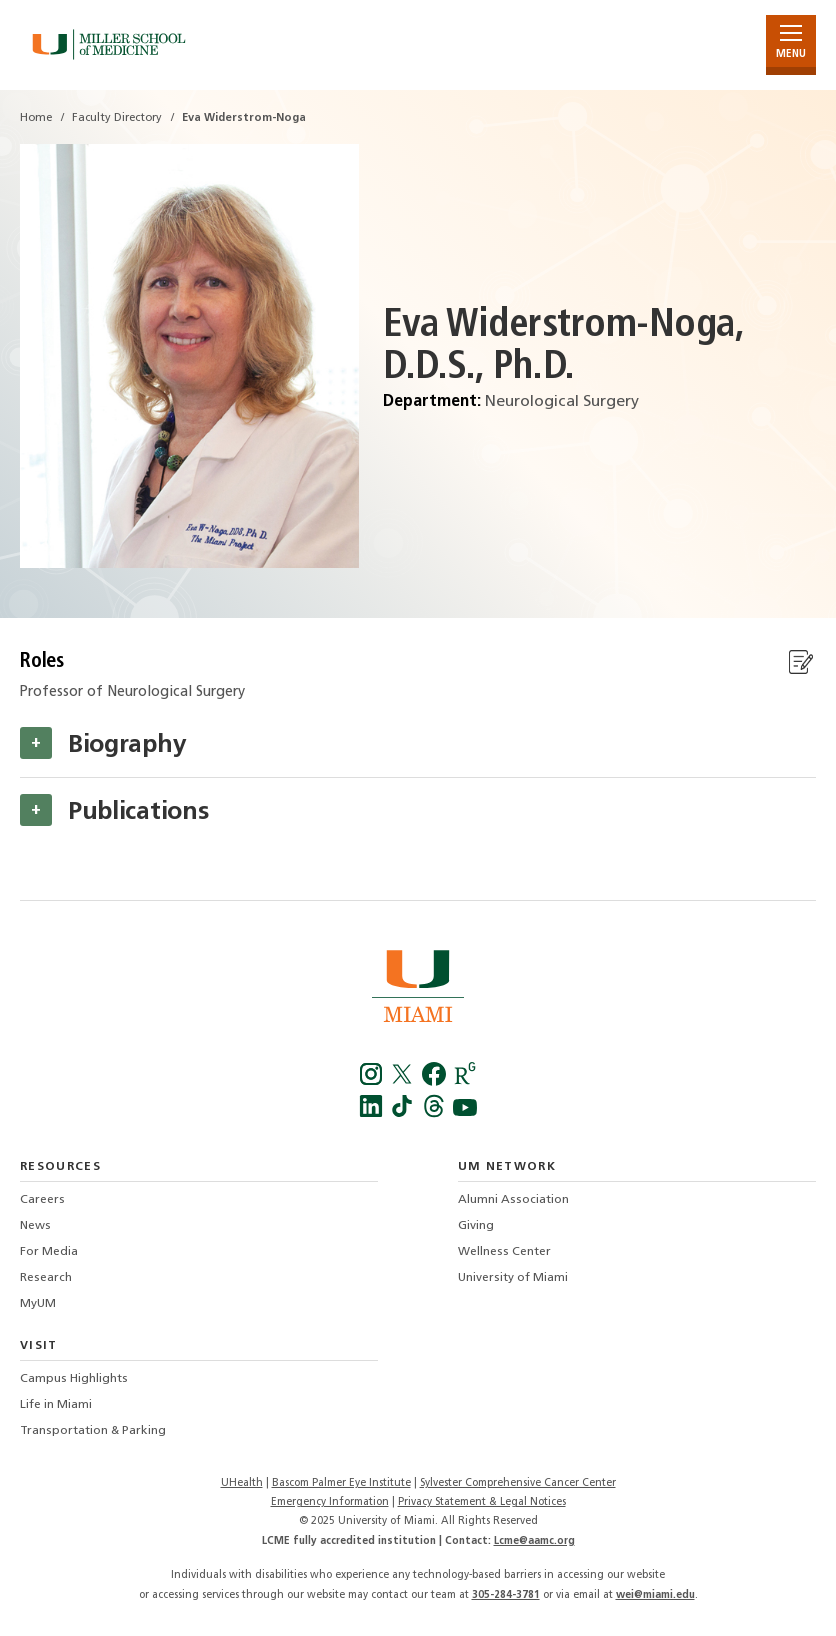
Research (46, 1278)
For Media (49, 1252)
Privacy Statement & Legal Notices (482, 1502)
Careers (42, 1200)
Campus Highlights (74, 1379)
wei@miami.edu (655, 1595)
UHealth (242, 1483)
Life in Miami (56, 1405)
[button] (36, 743)
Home (36, 118)
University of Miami (513, 1278)
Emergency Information (330, 1502)
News (35, 1226)
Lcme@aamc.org (534, 1541)
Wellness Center (504, 1252)
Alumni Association (513, 1200)
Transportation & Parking (93, 1431)
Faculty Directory (117, 118)
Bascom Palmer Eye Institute (341, 1483)
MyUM (38, 1304)
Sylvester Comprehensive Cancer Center (518, 1483)
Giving (476, 1226)
